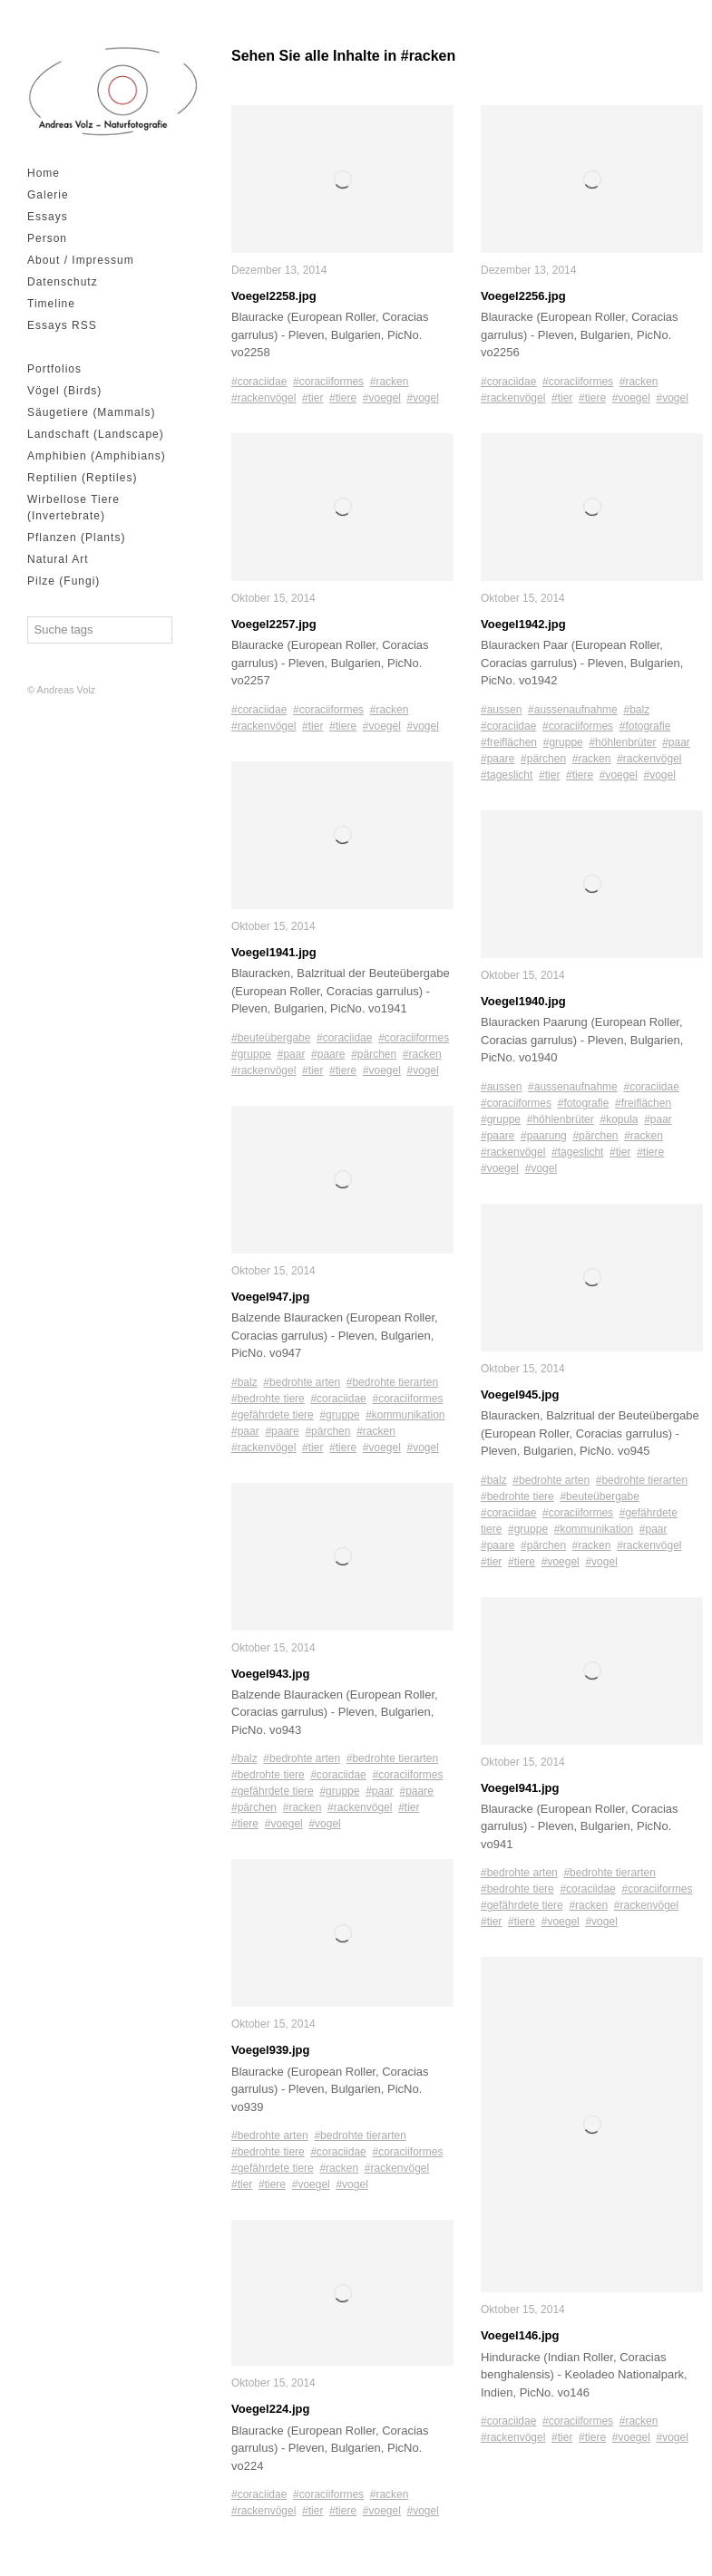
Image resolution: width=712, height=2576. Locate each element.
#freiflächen (509, 742)
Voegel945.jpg (520, 1394)
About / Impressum (80, 260)
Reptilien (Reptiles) (82, 477)
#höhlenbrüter (622, 742)
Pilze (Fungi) (63, 581)
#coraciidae (259, 381)
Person (47, 238)
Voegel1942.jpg (523, 624)
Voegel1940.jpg (523, 1001)
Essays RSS (62, 325)
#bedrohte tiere (268, 1398)
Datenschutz (62, 282)
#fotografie (645, 726)
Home (43, 173)
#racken (389, 381)
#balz (244, 1382)
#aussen (501, 709)
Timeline (51, 303)
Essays (47, 216)
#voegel (382, 398)
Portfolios (54, 369)
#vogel (423, 398)
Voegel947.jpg (270, 1296)
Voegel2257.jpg (274, 624)
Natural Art (58, 559)
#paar (292, 1054)
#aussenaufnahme (573, 709)
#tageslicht (506, 775)
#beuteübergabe (270, 1037)
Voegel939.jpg (270, 2050)
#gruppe (251, 1054)
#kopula (619, 1119)
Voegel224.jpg (270, 2409)
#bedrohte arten (301, 1382)
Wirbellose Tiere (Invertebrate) (73, 507)
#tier (312, 398)
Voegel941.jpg (520, 1788)
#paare (328, 1054)
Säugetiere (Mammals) (91, 412)
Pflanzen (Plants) (76, 537)
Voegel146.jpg (520, 2335)
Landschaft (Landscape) (95, 434)
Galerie (48, 195)
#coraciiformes (328, 381)
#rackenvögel (263, 398)
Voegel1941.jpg (274, 952)
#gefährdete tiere (272, 1415)
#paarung (544, 1135)
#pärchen (373, 1054)
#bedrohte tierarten (392, 1382)
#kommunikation (405, 1415)
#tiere (342, 398)
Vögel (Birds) (64, 390)
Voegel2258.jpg (274, 296)
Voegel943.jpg (270, 1673)
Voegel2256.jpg (523, 296)
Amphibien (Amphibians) (96, 456)
